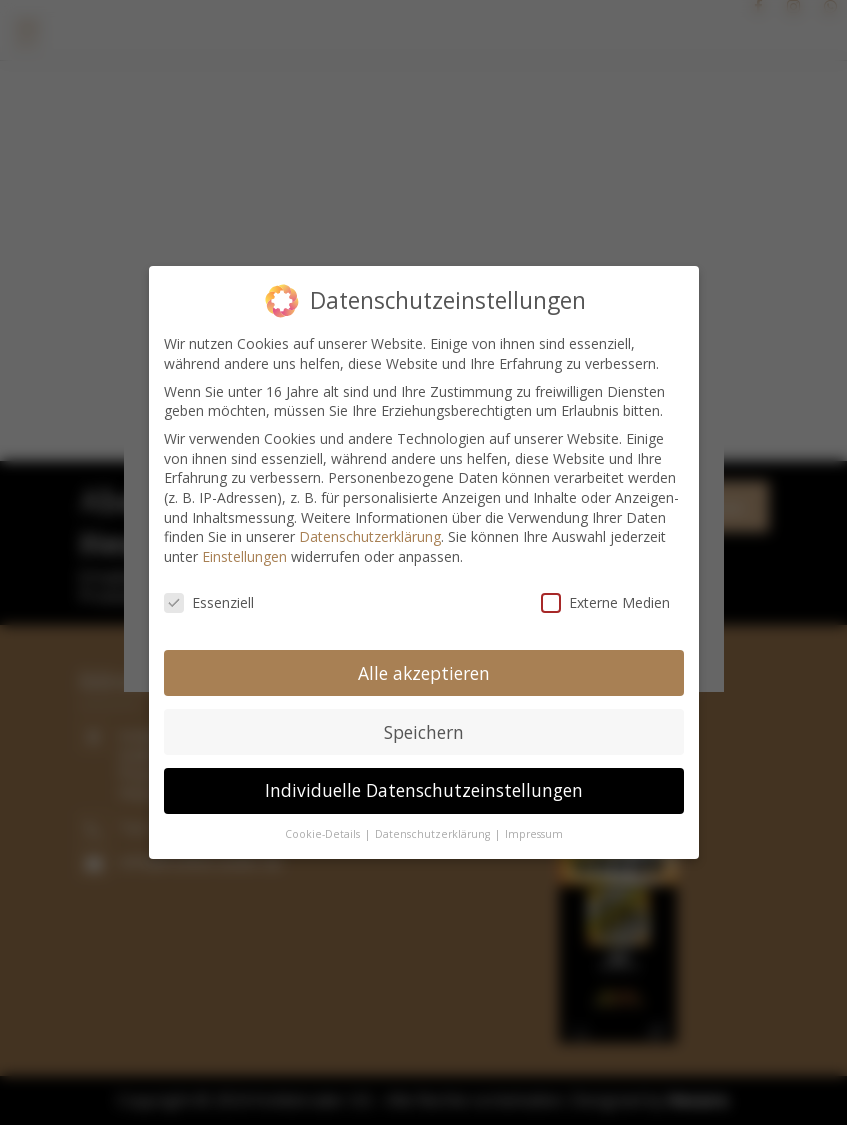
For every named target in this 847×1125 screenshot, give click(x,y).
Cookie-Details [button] (324, 831)
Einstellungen (244, 552)
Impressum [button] (534, 831)
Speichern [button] (424, 728)
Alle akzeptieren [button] (424, 669)
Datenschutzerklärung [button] (434, 831)
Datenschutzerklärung (370, 533)
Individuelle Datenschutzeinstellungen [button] (424, 787)
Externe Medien (605, 598)
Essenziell (209, 598)
